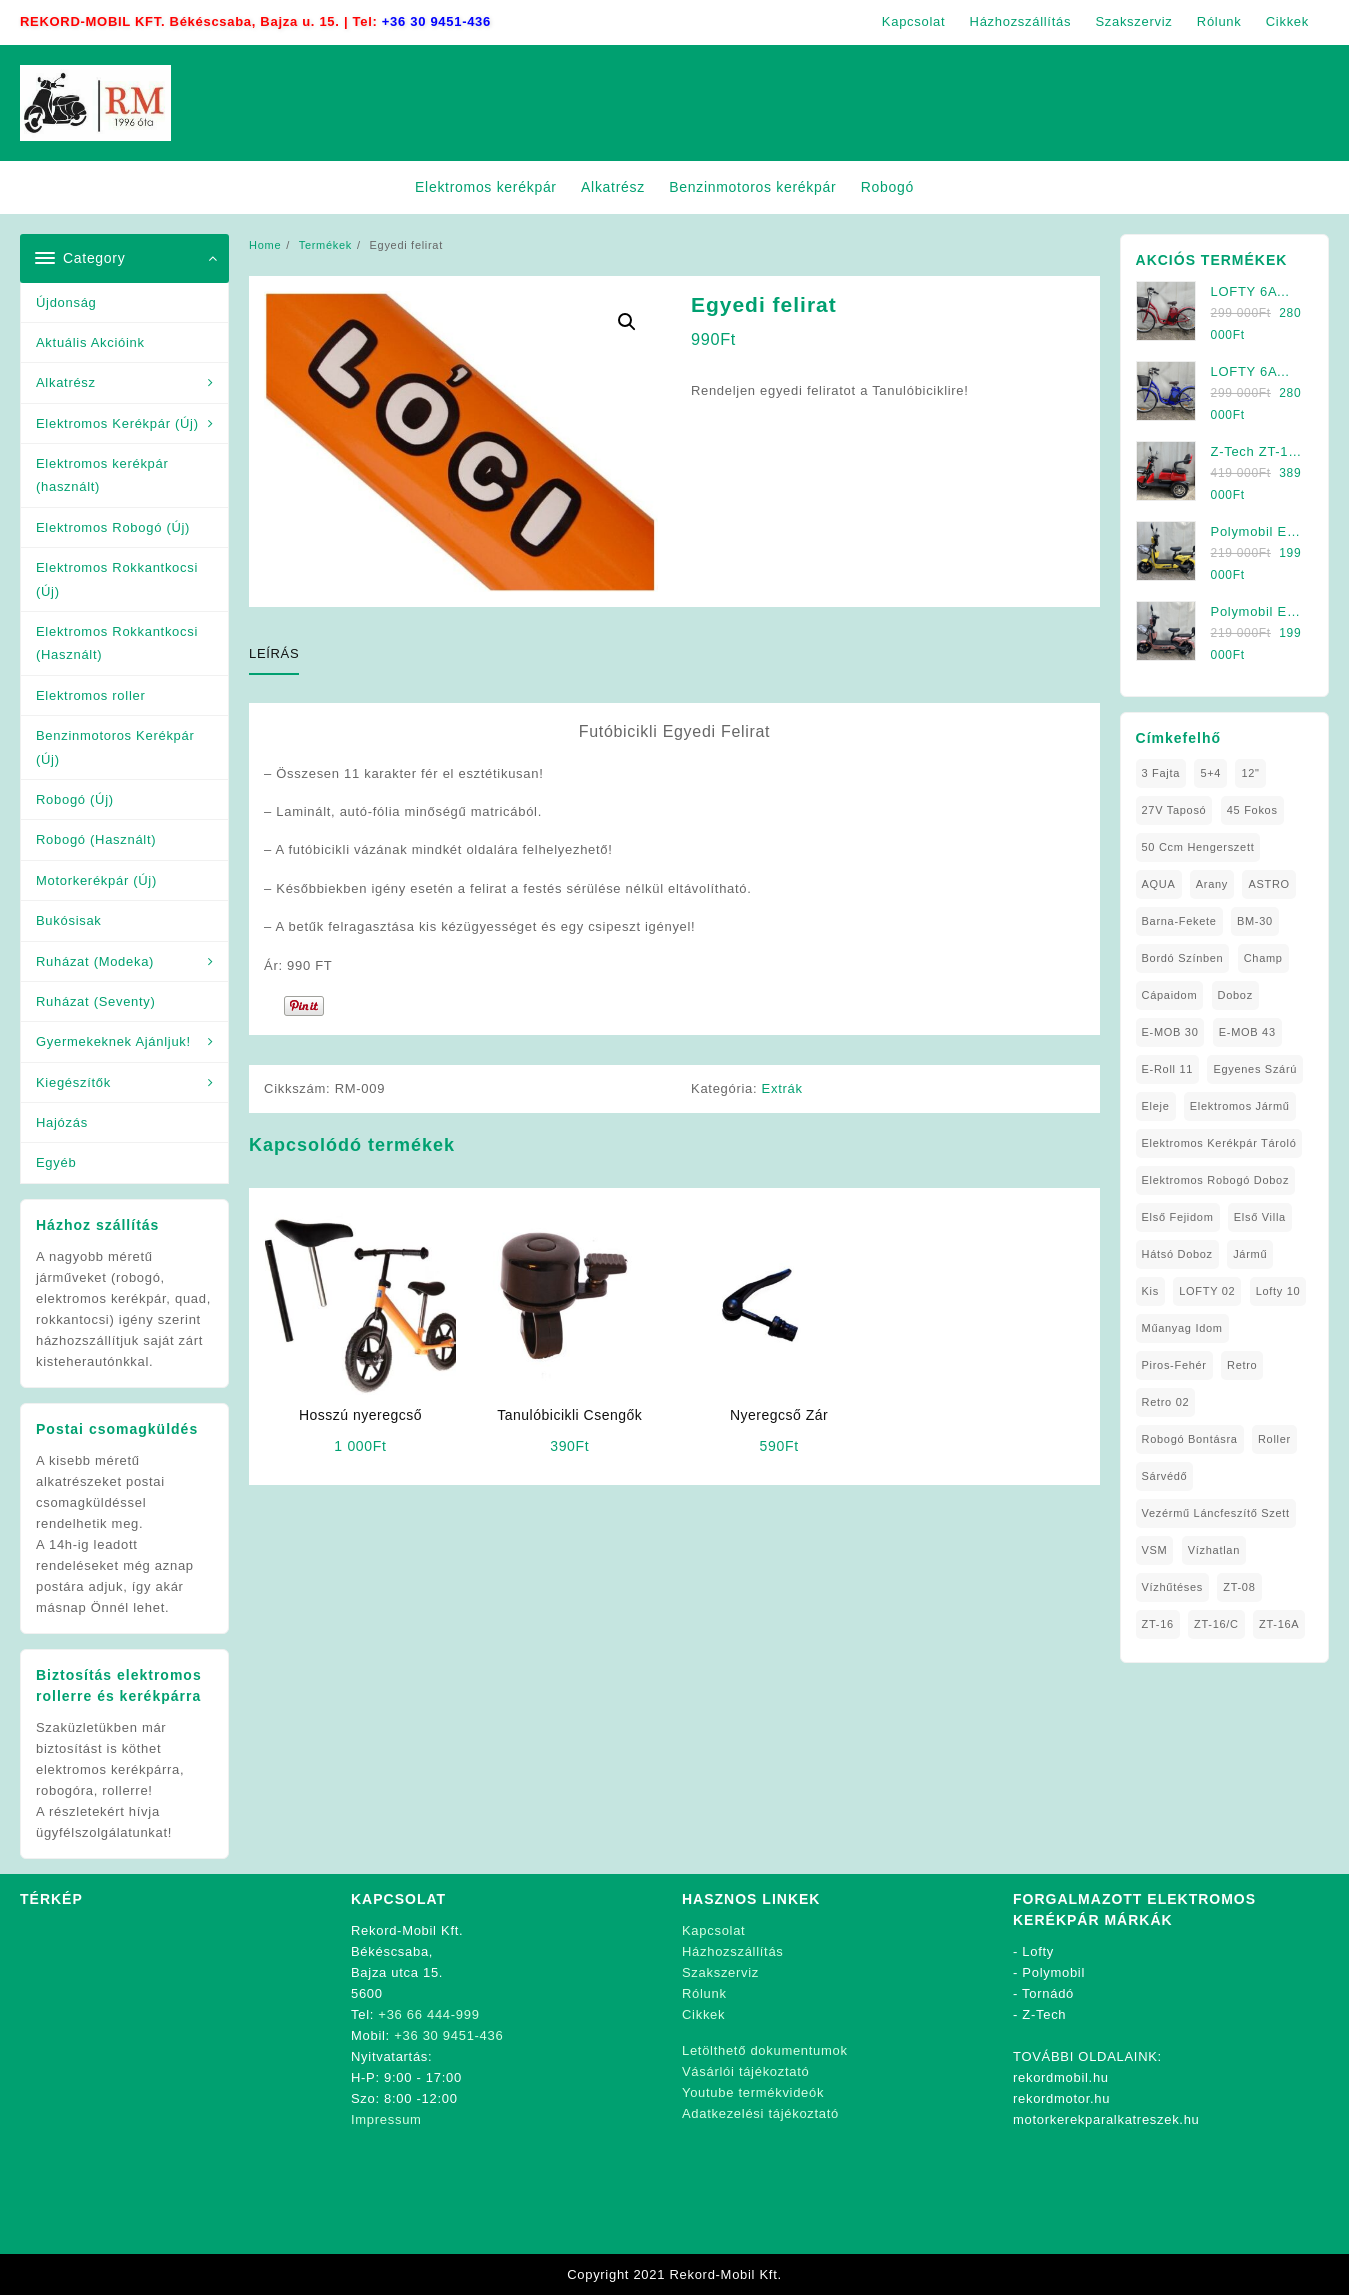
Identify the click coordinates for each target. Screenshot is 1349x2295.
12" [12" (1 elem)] (1250, 773)
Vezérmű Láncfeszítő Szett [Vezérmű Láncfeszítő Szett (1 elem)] (1216, 1513)
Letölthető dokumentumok (765, 2050)
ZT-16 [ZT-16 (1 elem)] (1158, 1624)
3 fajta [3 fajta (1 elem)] (1161, 773)
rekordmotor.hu (1061, 2098)
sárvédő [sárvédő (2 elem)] (1165, 1476)
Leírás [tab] (274, 653)
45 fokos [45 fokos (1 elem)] (1252, 810)
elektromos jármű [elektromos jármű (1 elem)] (1240, 1106)
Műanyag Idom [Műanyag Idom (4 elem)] (1182, 1328)
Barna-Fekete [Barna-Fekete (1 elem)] (1179, 921)
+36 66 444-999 (428, 2014)
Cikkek (703, 2014)
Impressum (386, 2119)
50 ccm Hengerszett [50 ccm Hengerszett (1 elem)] (1198, 847)
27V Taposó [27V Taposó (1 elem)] (1174, 810)
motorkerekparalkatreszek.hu (1106, 2119)
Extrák (782, 1088)
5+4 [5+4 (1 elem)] (1210, 773)
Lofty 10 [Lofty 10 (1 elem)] (1278, 1291)
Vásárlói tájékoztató (745, 2071)
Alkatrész (66, 382)
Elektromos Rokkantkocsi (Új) (117, 579)
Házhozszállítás (733, 1951)
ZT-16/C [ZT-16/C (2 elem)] (1216, 1624)
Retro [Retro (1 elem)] (1242, 1365)
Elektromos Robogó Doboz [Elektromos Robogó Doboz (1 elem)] (1216, 1180)
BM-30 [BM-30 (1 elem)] (1255, 921)
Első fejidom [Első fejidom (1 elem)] (1178, 1217)
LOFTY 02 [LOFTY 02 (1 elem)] (1207, 1291)
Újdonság (66, 302)
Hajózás (62, 1122)
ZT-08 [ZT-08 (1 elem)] (1239, 1587)
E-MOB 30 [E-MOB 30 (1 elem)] (1170, 1032)
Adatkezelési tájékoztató (760, 2113)
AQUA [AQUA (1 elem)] (1159, 884)
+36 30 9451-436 (436, 21)
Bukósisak (69, 920)
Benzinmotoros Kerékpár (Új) (115, 747)
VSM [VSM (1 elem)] (1155, 1550)
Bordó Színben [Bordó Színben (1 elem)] (1183, 958)
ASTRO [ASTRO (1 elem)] (1268, 884)
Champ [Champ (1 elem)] (1263, 958)
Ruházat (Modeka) (95, 961)
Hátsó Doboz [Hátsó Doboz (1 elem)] (1177, 1254)
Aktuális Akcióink (90, 342)
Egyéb (56, 1162)
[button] (627, 322)
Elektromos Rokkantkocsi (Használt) (117, 643)
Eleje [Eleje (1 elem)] (1156, 1106)
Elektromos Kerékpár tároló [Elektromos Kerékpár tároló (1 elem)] (1219, 1143)
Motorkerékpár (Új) (96, 880)
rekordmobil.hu (1061, 2077)
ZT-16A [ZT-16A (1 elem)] (1279, 1624)
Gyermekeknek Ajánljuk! (113, 1041)
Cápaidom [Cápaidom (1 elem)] (1170, 995)
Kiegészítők (73, 1082)
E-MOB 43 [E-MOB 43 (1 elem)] (1247, 1032)
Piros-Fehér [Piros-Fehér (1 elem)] (1174, 1365)
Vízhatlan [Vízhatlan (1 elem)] (1214, 1550)
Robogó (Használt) (96, 839)
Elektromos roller (90, 695)
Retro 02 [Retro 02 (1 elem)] (1166, 1402)
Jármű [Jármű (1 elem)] (1250, 1254)
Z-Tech (1044, 2014)
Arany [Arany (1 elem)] (1212, 884)
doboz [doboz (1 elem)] (1235, 995)
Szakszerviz (720, 1972)
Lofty (1038, 1951)
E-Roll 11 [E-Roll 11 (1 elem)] (1168, 1069)
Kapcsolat (713, 1930)
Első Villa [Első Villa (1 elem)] (1260, 1217)
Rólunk (704, 1993)
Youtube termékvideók (753, 2092)
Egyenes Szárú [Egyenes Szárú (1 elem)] (1255, 1069)
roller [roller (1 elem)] (1274, 1439)
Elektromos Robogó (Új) (113, 527)
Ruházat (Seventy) (96, 1001)
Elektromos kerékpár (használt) (102, 475)
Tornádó (1048, 1993)
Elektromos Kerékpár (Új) (117, 423)
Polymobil (1053, 1972)
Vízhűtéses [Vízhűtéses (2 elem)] (1172, 1587)
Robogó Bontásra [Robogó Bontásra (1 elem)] (1190, 1439)
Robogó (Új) (75, 799)
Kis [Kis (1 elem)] (1150, 1291)
